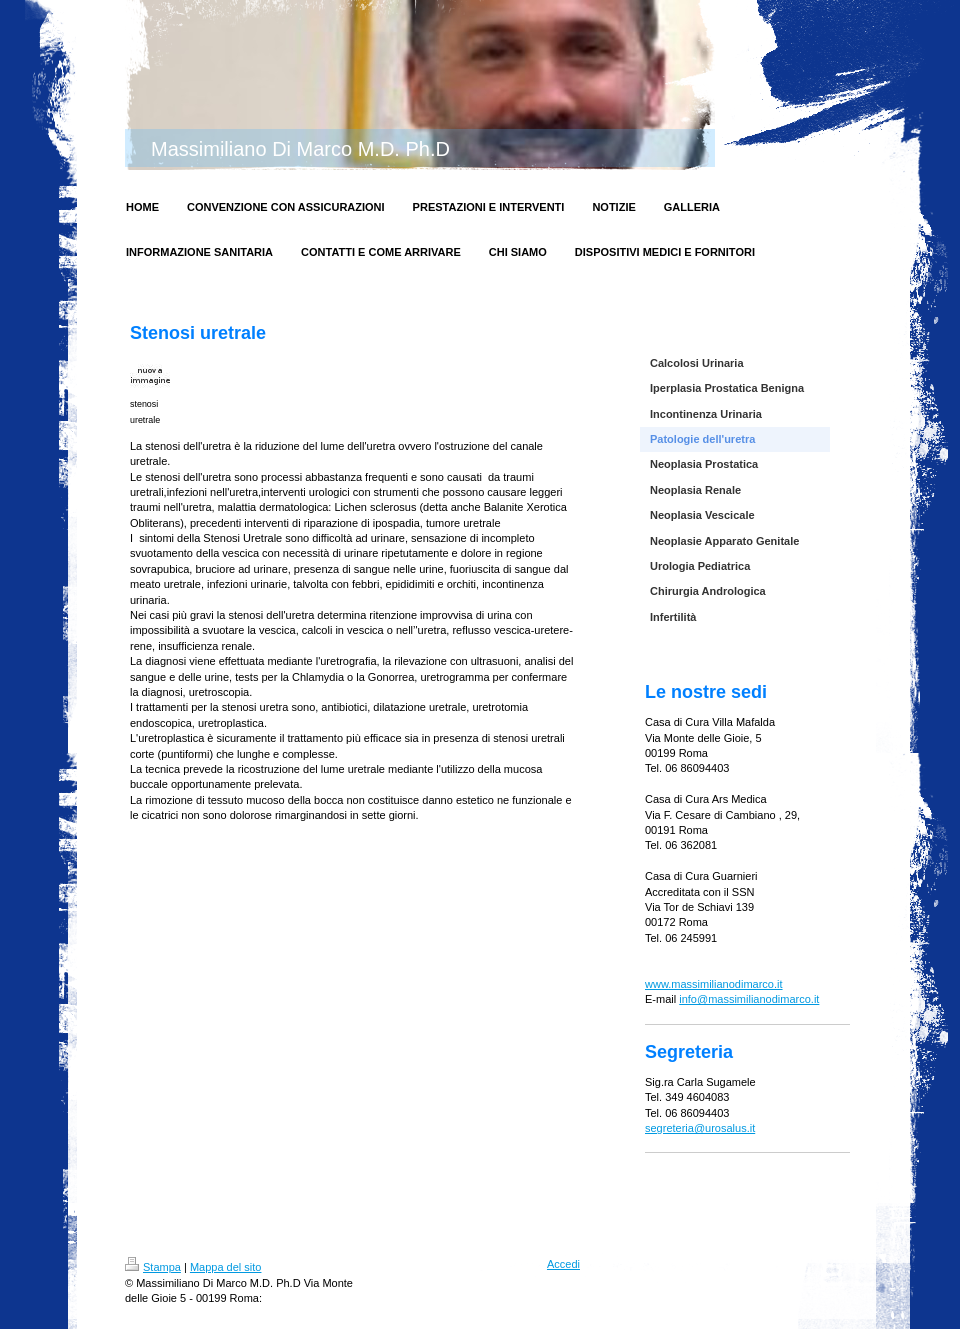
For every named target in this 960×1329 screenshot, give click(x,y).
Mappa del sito (226, 1267)
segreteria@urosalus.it (700, 1128)
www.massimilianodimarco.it (714, 984)
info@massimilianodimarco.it (749, 999)
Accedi (563, 1264)
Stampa (153, 1267)
